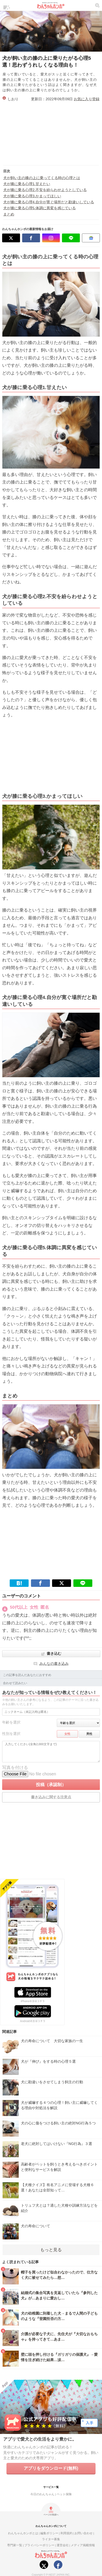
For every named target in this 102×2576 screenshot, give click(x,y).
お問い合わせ (83, 2533)
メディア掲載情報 (83, 2545)
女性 (67, 1734)
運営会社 (63, 2545)
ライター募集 (51, 2539)
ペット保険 (64, 2494)
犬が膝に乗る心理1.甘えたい (26, 184)
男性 (89, 1734)
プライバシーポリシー (39, 2545)
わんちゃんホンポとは (23, 2533)
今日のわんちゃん (42, 2494)
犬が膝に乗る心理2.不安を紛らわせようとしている (45, 190)
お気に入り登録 (86, 99)
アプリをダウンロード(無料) (51, 2468)
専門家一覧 (14, 2545)
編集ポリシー (49, 2533)
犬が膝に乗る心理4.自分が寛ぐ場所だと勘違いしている (48, 202)
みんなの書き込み (54, 1664)
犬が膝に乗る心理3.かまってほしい (32, 196)
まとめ (8, 214)
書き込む (54, 1654)
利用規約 (66, 2533)
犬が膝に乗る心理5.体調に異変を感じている (39, 208)
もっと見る (51, 2249)
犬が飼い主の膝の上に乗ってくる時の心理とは (41, 178)
